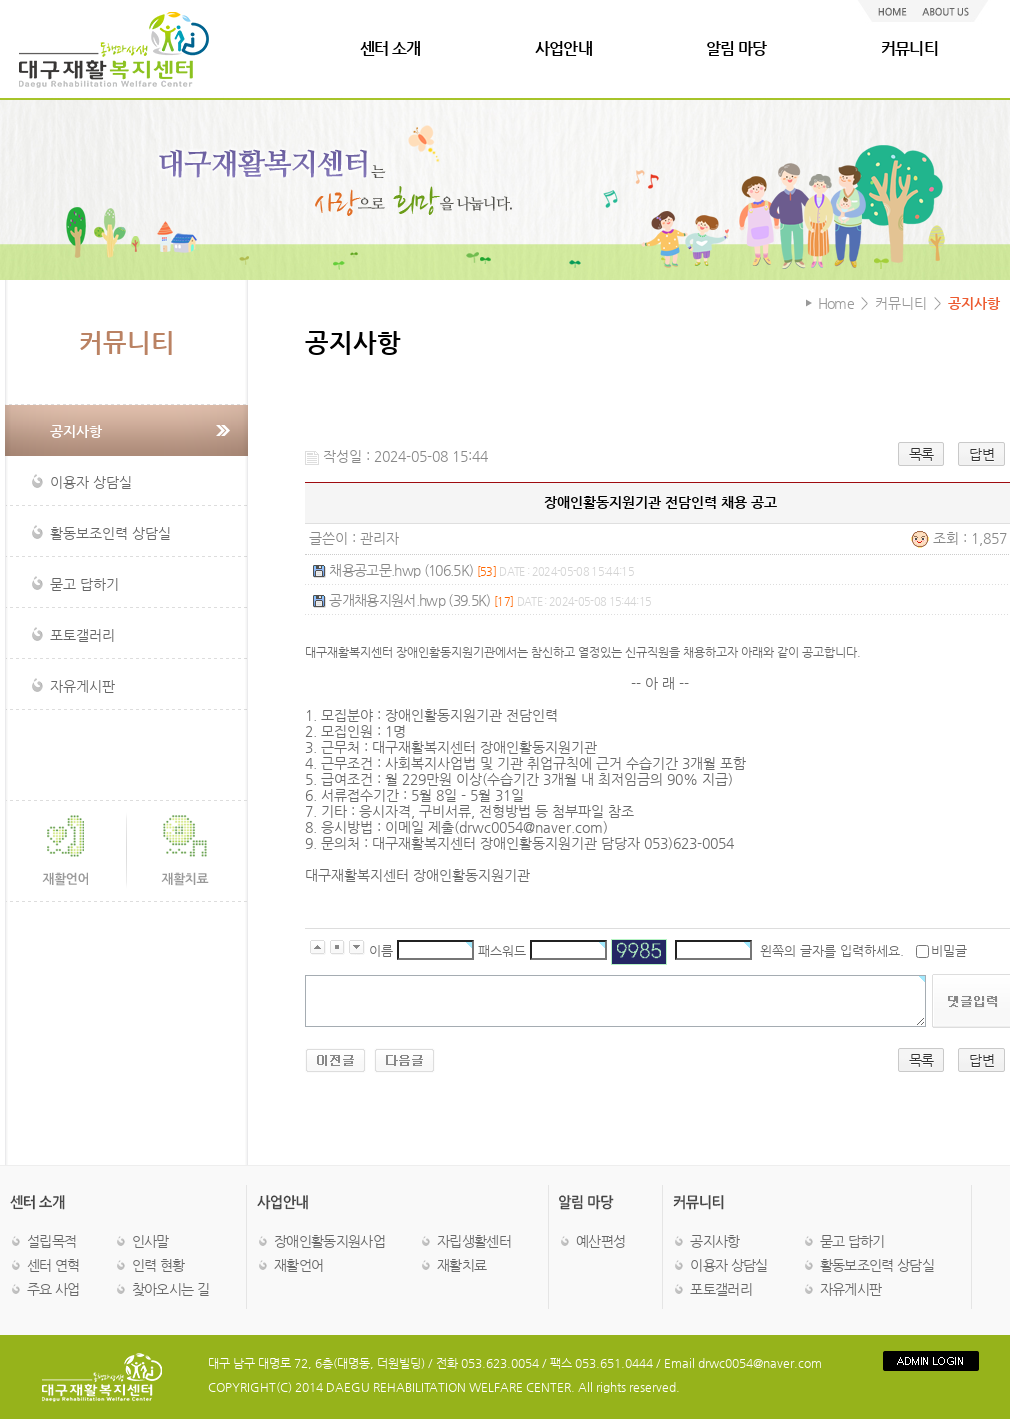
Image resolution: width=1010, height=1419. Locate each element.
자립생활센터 (474, 1241)
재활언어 (298, 1265)
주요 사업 (53, 1289)
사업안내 (563, 48)
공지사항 (714, 1241)
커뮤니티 (909, 48)
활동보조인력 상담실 (877, 1265)
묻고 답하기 (852, 1241)
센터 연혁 (53, 1265)
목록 (921, 454)
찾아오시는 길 (170, 1289)
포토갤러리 (721, 1289)
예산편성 (600, 1241)
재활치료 (461, 1265)
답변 (981, 454)
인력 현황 (158, 1265)
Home (836, 303)
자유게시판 (851, 1289)
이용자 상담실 (728, 1265)
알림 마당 (736, 48)
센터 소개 (390, 48)
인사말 (150, 1241)
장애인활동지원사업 (329, 1241)
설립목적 (51, 1241)
